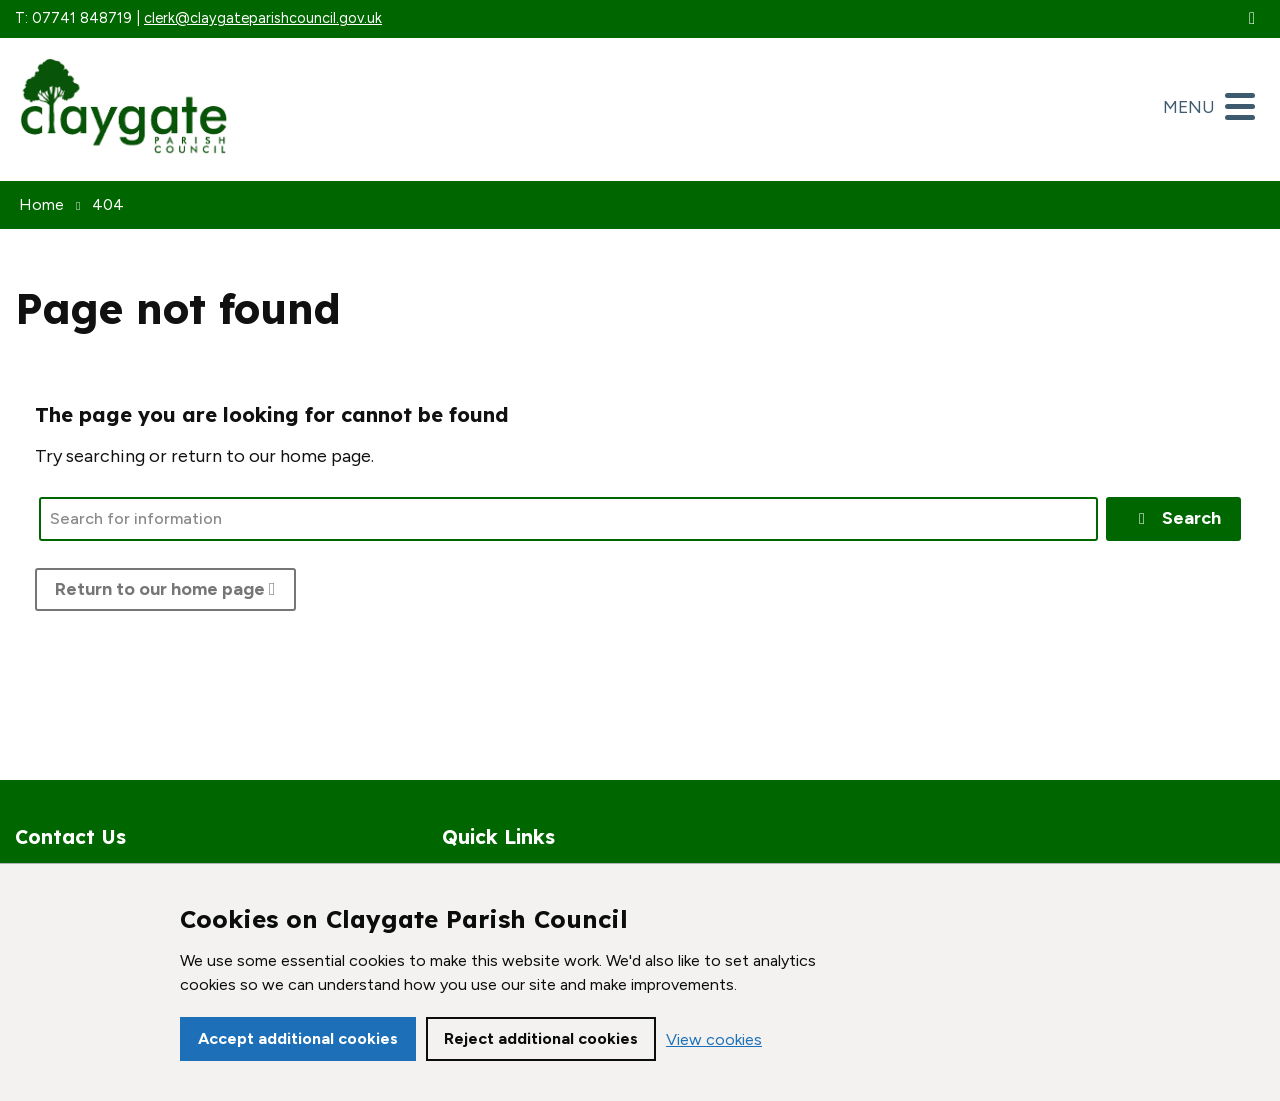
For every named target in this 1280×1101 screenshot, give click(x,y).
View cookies (714, 1039)
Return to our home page (165, 589)
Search (1176, 518)
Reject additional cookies (541, 1038)
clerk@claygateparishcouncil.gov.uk (263, 18)
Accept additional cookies (298, 1038)
